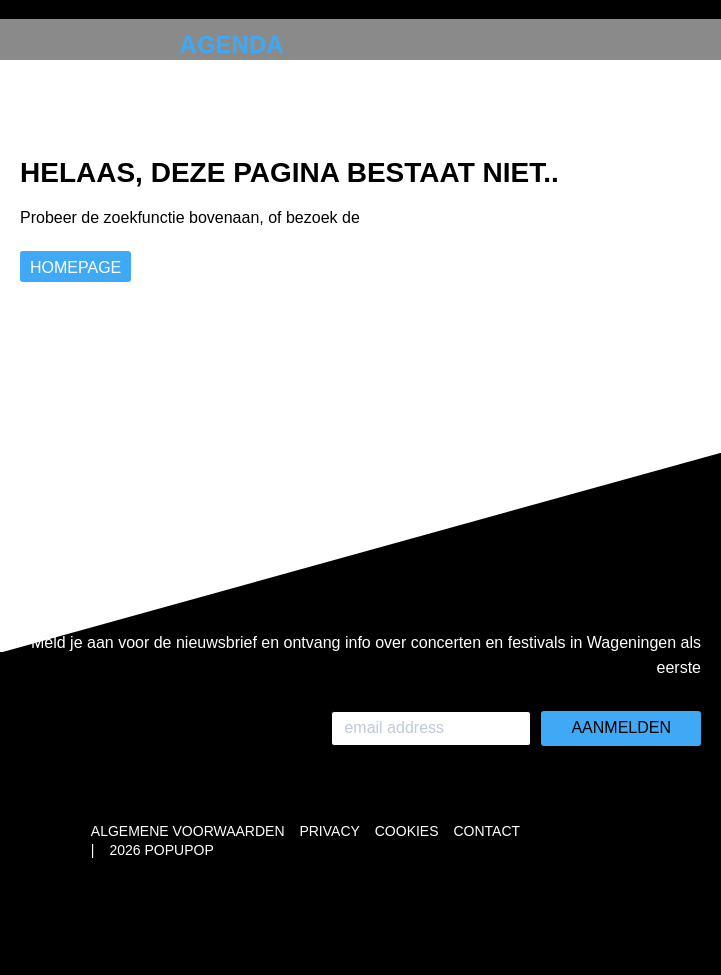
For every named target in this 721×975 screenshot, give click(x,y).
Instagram (93, 186)
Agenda (232, 44)
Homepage (75, 267)
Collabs (98, 77)
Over (74, 109)
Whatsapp (54, 186)
